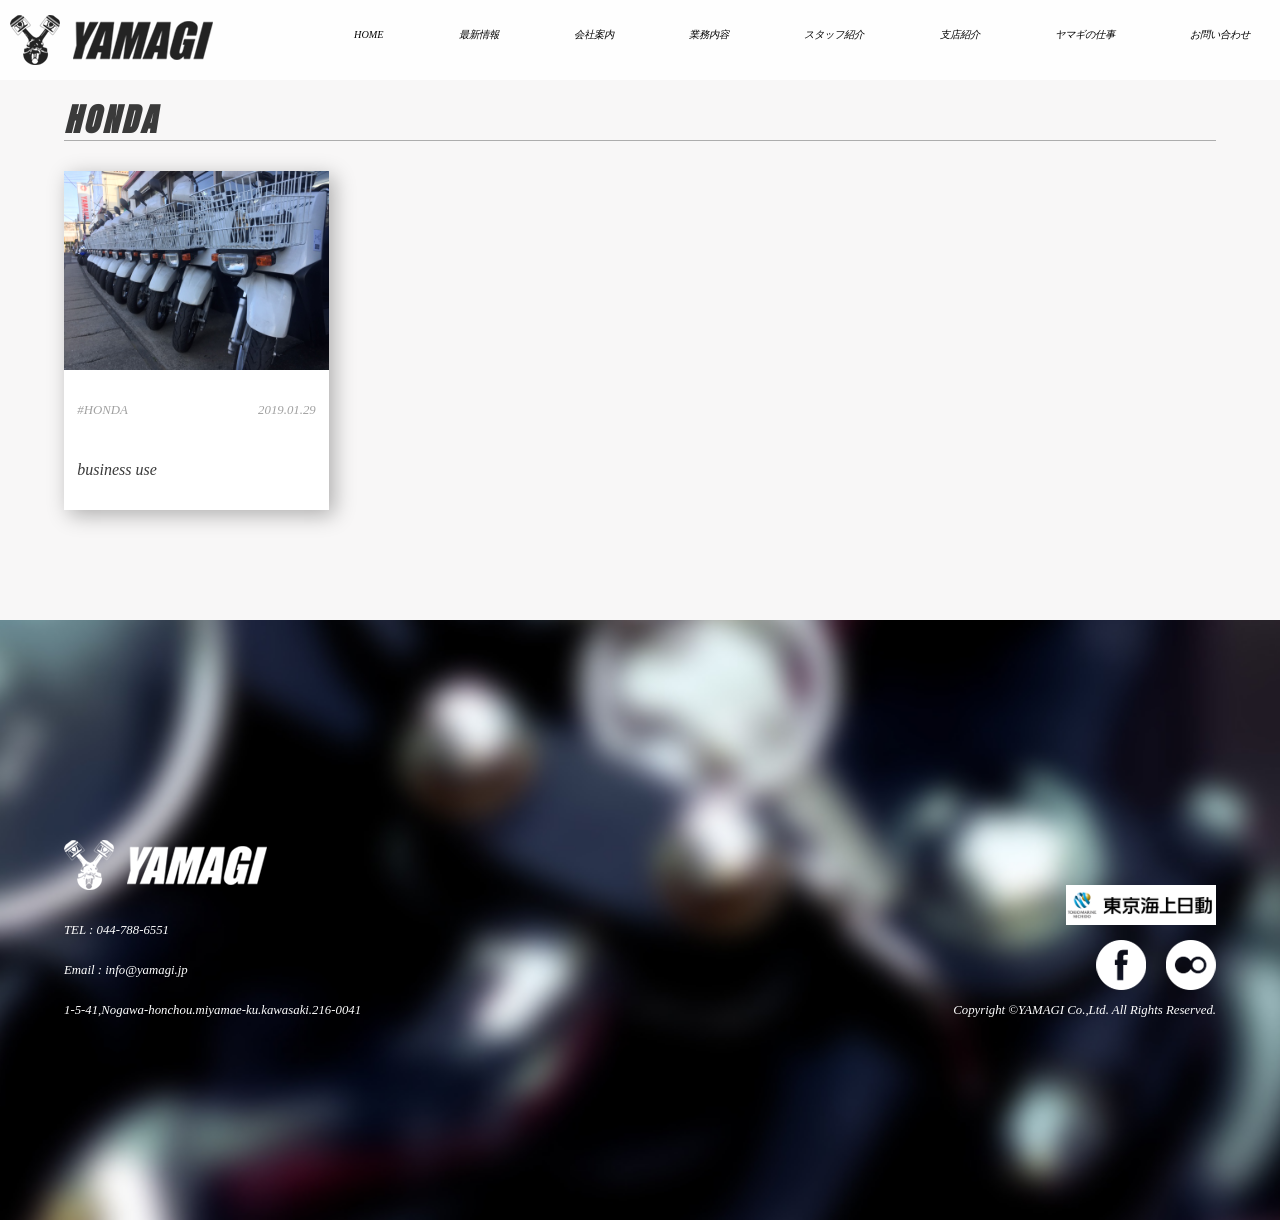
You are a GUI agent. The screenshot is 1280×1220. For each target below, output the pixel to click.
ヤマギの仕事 (1085, 34)
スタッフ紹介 (834, 34)
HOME (369, 34)
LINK (196, 340)
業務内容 (709, 34)
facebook (1121, 965)
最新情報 (479, 34)
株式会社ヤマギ (111, 40)
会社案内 (594, 34)
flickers (1191, 965)
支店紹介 (960, 34)
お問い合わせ (1220, 34)
